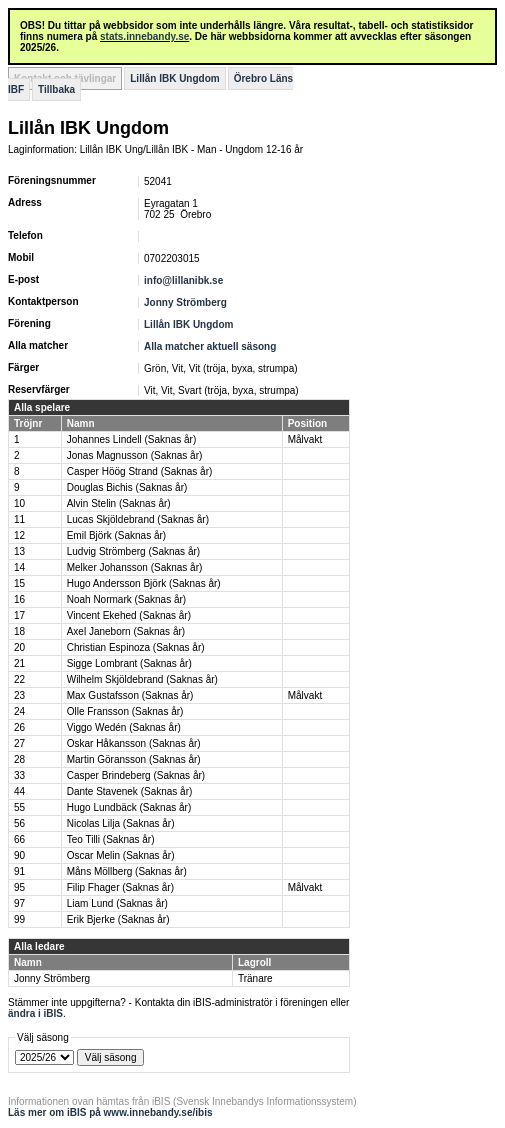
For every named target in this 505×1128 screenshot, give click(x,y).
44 (19, 791)
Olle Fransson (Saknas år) (125, 711)
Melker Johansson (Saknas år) (135, 567)
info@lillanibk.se (183, 280)
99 (19, 919)
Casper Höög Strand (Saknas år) (140, 471)
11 (19, 519)
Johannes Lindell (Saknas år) (132, 439)
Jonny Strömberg (185, 302)
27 (19, 743)
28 (19, 759)
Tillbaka (56, 89)
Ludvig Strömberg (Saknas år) (133, 551)
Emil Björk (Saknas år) (116, 535)
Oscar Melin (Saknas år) (121, 855)
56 (19, 823)
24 (19, 711)
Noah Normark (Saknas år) (126, 599)
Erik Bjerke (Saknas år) (118, 919)
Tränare (255, 978)
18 (19, 631)
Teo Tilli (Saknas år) (111, 839)
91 (19, 871)
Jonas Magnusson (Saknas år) (135, 455)
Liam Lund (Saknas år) (117, 903)
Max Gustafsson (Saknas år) (130, 695)
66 (19, 839)
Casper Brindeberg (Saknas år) (136, 775)
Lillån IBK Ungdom (174, 78)
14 (19, 567)
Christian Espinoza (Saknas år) (136, 647)
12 (19, 535)
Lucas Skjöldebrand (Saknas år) (138, 519)
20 (19, 647)
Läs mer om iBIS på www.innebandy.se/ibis (110, 1112)
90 (19, 855)
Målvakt (305, 439)
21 (19, 663)
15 (19, 583)
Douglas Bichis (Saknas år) (127, 487)
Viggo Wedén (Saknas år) (124, 727)
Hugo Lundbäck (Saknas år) (129, 807)
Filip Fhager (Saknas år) (120, 887)
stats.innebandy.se (144, 36)
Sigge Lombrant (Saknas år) (129, 663)
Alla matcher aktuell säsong (210, 346)
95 (19, 887)
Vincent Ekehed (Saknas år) (129, 615)
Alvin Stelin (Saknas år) (119, 503)
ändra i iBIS (35, 1013)
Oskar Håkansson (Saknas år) (134, 743)
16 (19, 599)
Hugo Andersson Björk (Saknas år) (144, 583)
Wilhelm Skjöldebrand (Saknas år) (142, 679)
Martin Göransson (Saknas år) (134, 759)
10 (19, 503)
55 (19, 807)
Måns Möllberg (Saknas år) (127, 871)
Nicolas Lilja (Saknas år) (121, 823)
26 (19, 727)
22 (19, 679)
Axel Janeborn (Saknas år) (126, 631)
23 (19, 695)
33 (19, 775)
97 (19, 903)
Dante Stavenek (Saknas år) (130, 791)
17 (19, 615)
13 (19, 551)
